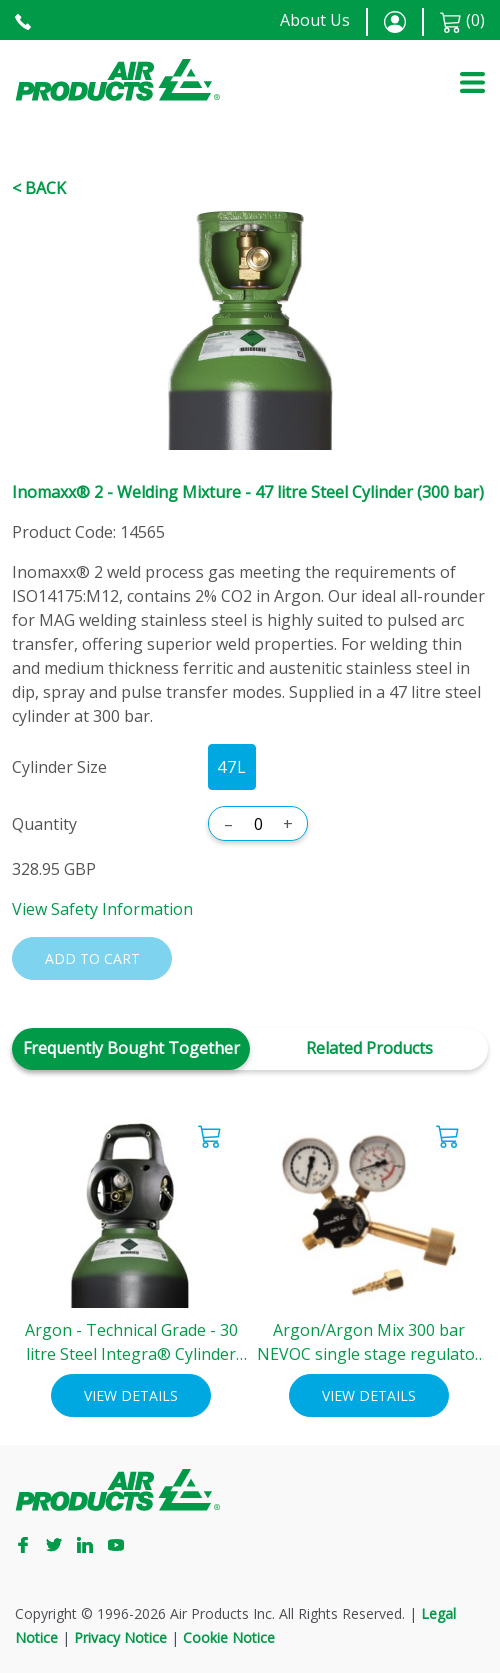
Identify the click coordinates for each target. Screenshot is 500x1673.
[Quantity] (258, 824)
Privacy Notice (120, 1637)
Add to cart (92, 958)
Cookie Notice (229, 1637)
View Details (131, 1395)
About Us (315, 20)
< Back (39, 188)
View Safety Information (102, 909)
